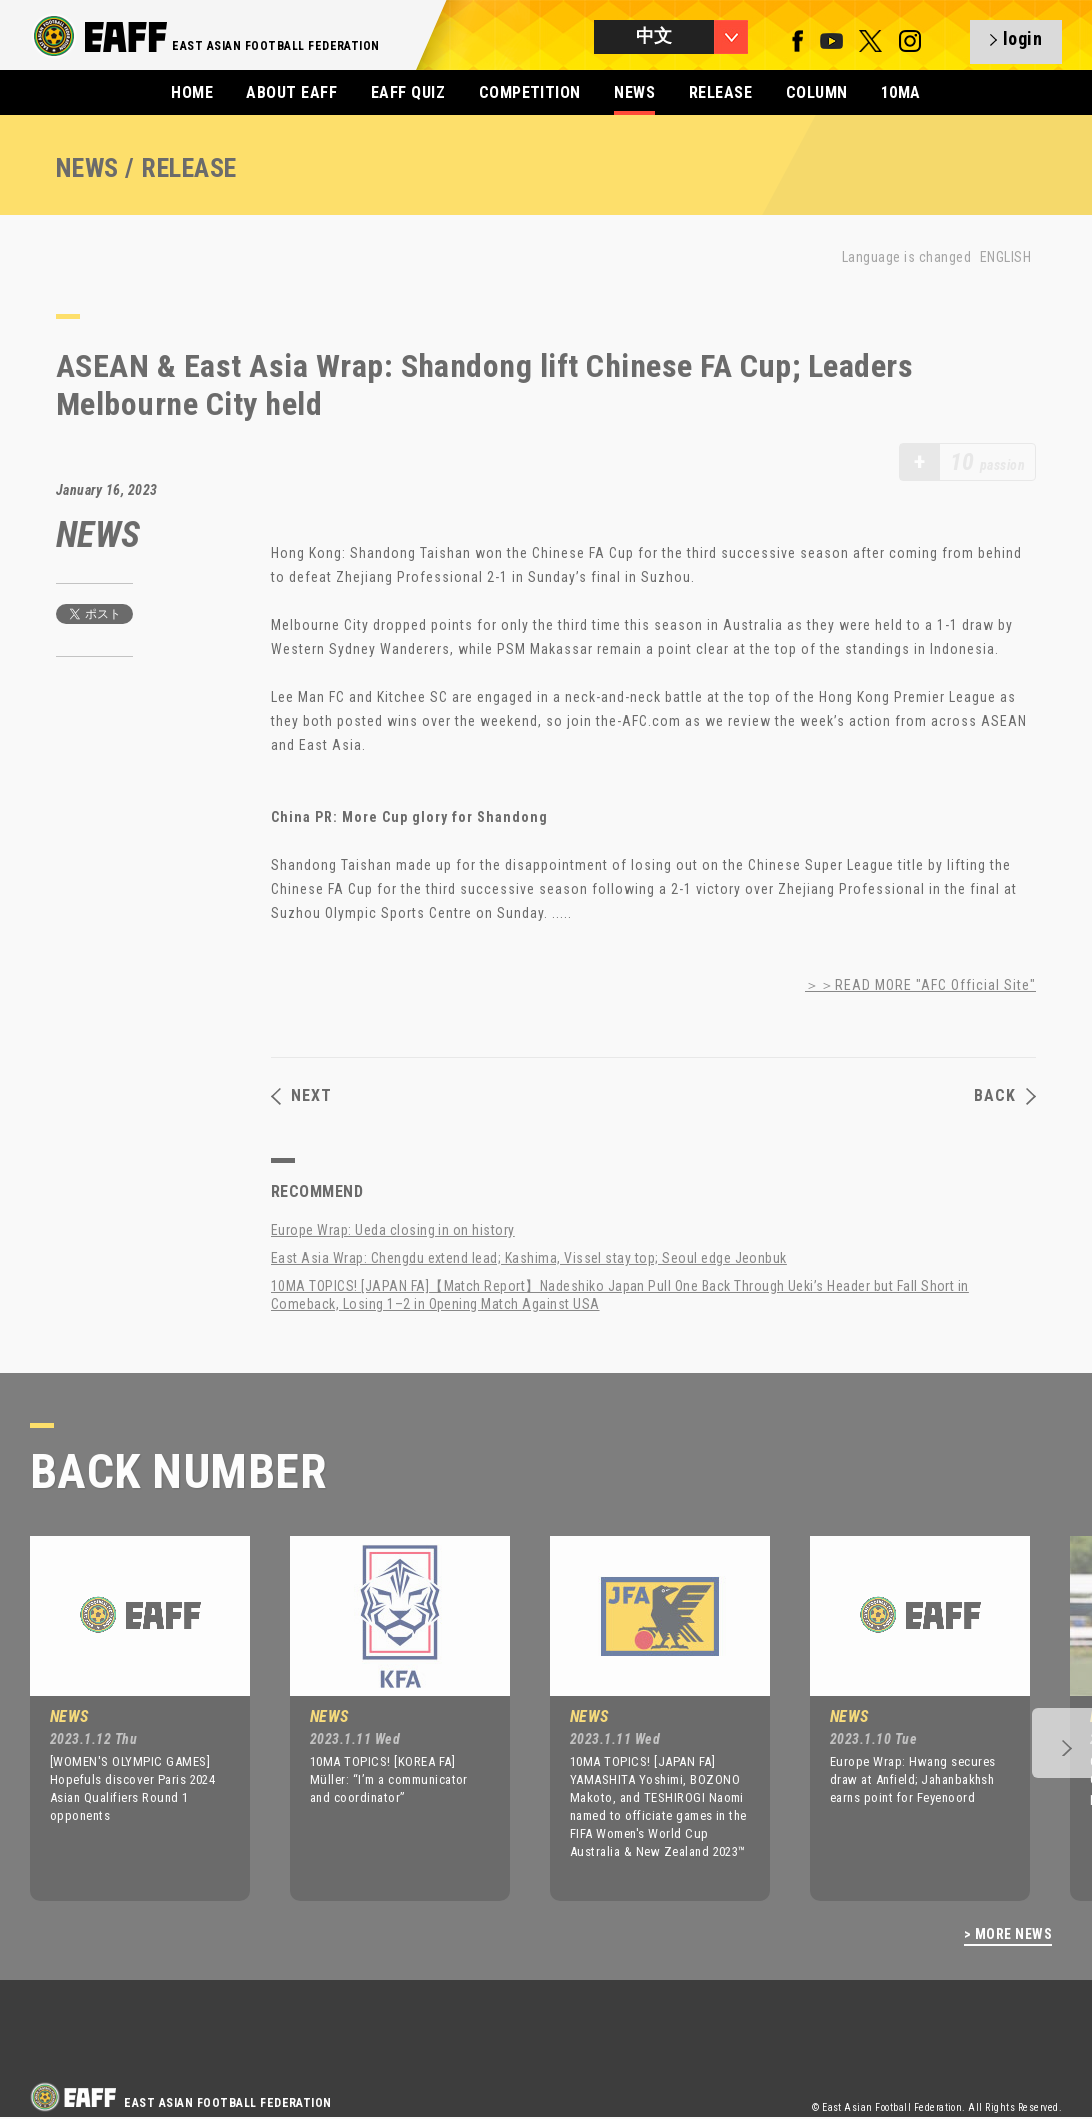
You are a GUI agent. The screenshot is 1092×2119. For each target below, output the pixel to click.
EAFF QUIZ (408, 92)
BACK (1005, 1096)
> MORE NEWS (1008, 1934)
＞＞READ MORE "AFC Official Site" (920, 985)
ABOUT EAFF (291, 92)
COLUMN (817, 92)
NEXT (301, 1096)
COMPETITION (530, 92)
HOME (192, 92)
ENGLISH (1005, 257)
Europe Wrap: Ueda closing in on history (393, 1230)
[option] (125, 1718)
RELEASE (720, 92)
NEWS (634, 92)
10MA (901, 92)
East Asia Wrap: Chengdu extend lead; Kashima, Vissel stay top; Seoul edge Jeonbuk (529, 1258)
